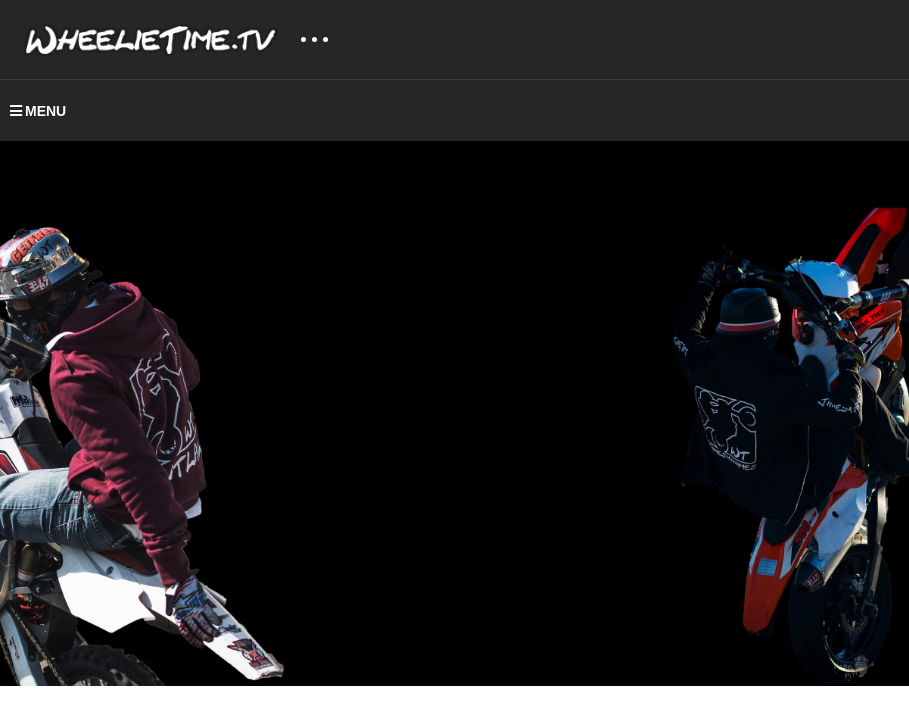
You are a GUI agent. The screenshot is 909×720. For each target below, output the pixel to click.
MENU (38, 111)
